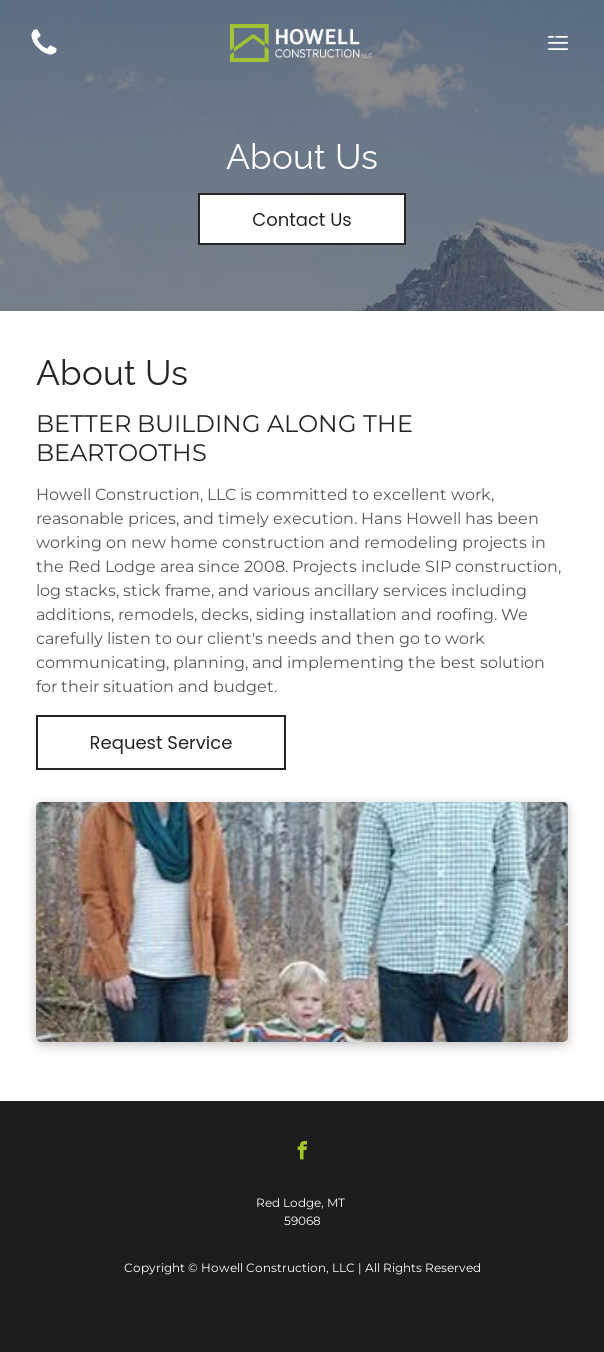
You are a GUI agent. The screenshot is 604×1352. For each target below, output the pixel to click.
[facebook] (302, 1153)
